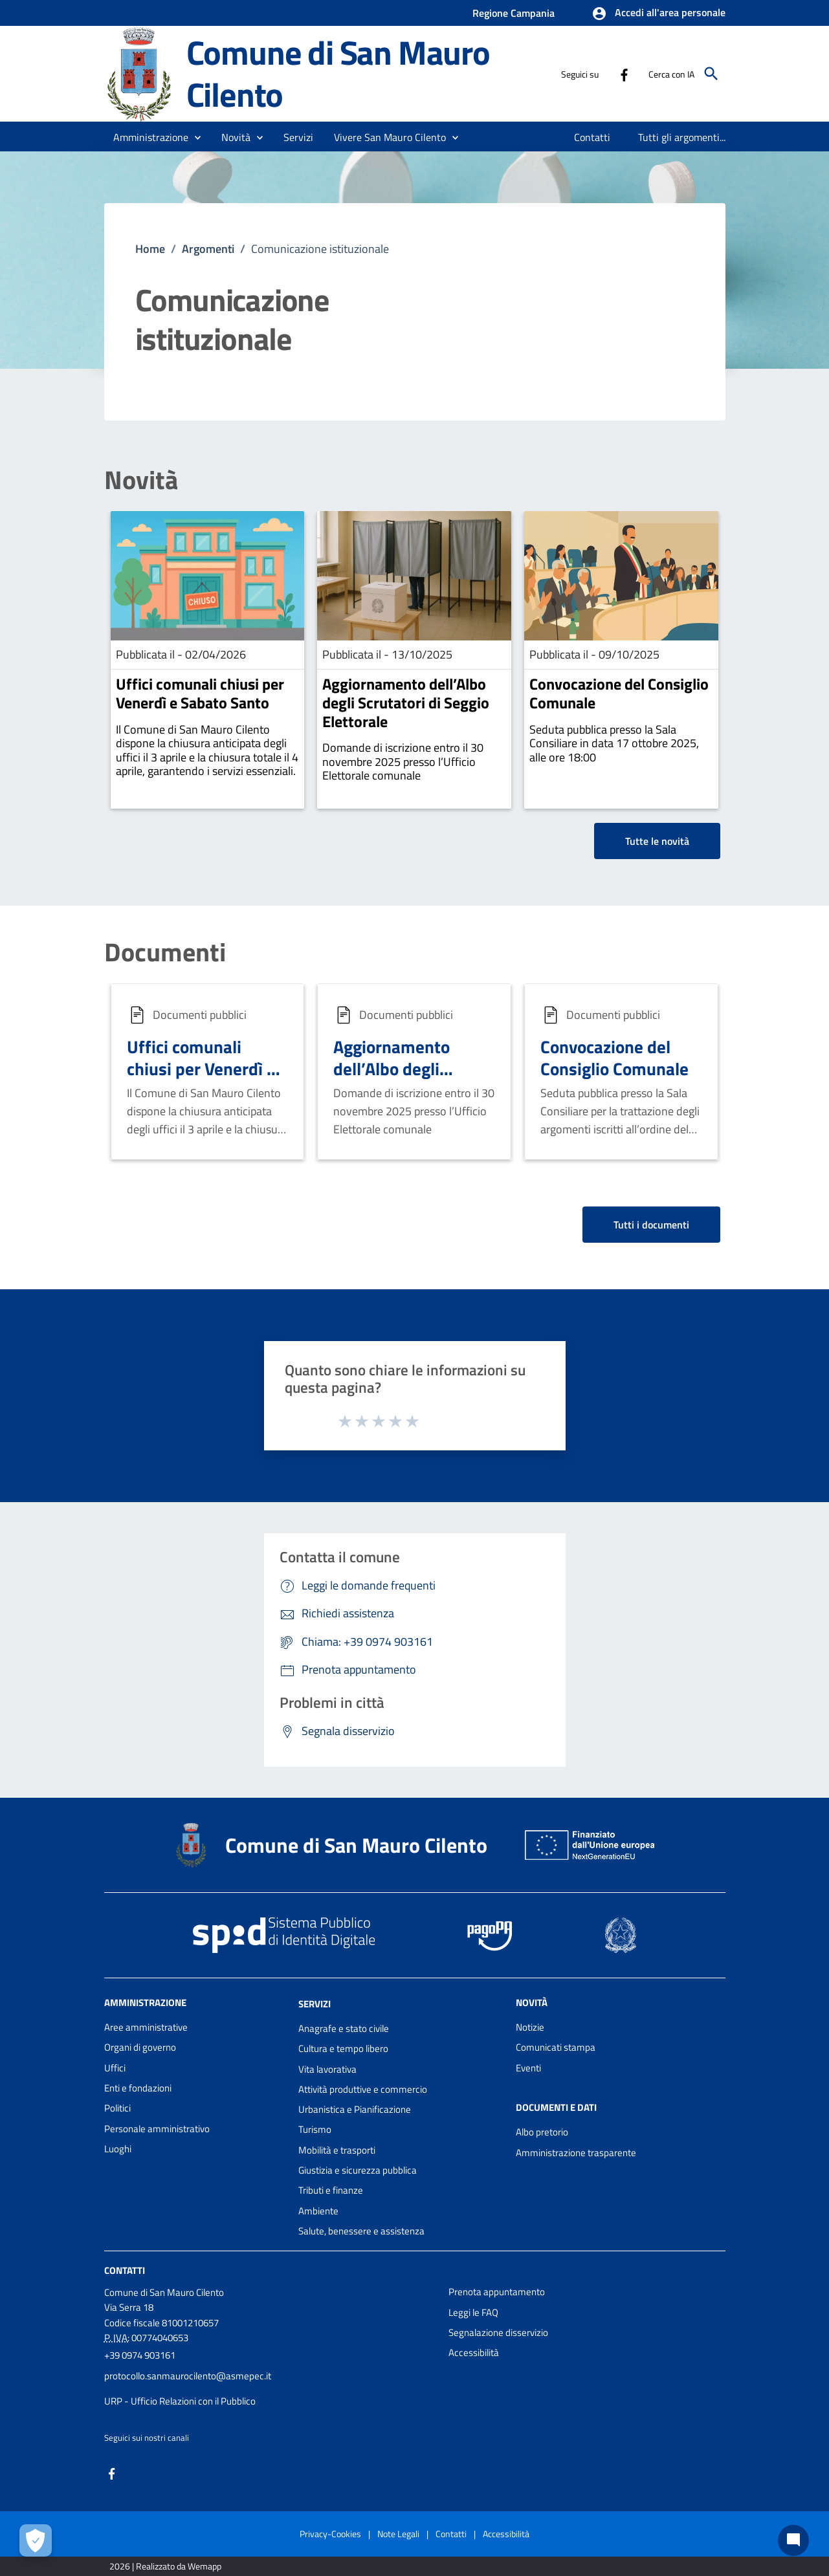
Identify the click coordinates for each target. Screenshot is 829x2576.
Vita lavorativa (327, 2069)
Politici (117, 2108)
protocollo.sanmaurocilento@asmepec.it (187, 2375)
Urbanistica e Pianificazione (354, 2109)
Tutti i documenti (651, 1224)
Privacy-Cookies (330, 2533)
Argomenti (208, 248)
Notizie (530, 2027)
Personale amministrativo (157, 2128)
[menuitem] (592, 137)
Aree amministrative (146, 2027)
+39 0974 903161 (139, 2355)
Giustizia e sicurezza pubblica (357, 2170)
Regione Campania (513, 13)
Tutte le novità (657, 841)
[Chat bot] (793, 2540)
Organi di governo (140, 2047)
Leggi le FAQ (473, 2312)
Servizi (314, 2003)
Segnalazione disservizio (498, 2332)
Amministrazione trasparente (576, 2152)
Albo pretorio (542, 2131)
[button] (658, 13)
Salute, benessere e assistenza (361, 2230)
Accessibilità (473, 2352)
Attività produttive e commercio (362, 2089)
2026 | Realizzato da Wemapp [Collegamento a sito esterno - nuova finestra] (165, 2566)
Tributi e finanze (330, 2190)
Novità (141, 480)
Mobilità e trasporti (336, 2150)
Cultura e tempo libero (343, 2048)
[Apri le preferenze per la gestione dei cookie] (35, 2540)
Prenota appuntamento (496, 2291)
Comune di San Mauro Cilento (338, 73)
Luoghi (117, 2148)
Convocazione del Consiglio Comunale (619, 693)
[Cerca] (711, 74)
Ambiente (318, 2210)
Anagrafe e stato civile (343, 2028)
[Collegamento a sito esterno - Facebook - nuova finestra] (624, 74)
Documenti (165, 952)
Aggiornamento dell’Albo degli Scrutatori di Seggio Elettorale (405, 702)
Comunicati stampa (555, 2047)
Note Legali (398, 2533)
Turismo (314, 2129)
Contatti (124, 2270)
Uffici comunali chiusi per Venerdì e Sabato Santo (200, 693)
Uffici (115, 2067)
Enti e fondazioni (137, 2087)
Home (150, 248)
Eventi (528, 2067)
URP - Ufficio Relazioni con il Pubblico (180, 2401)
